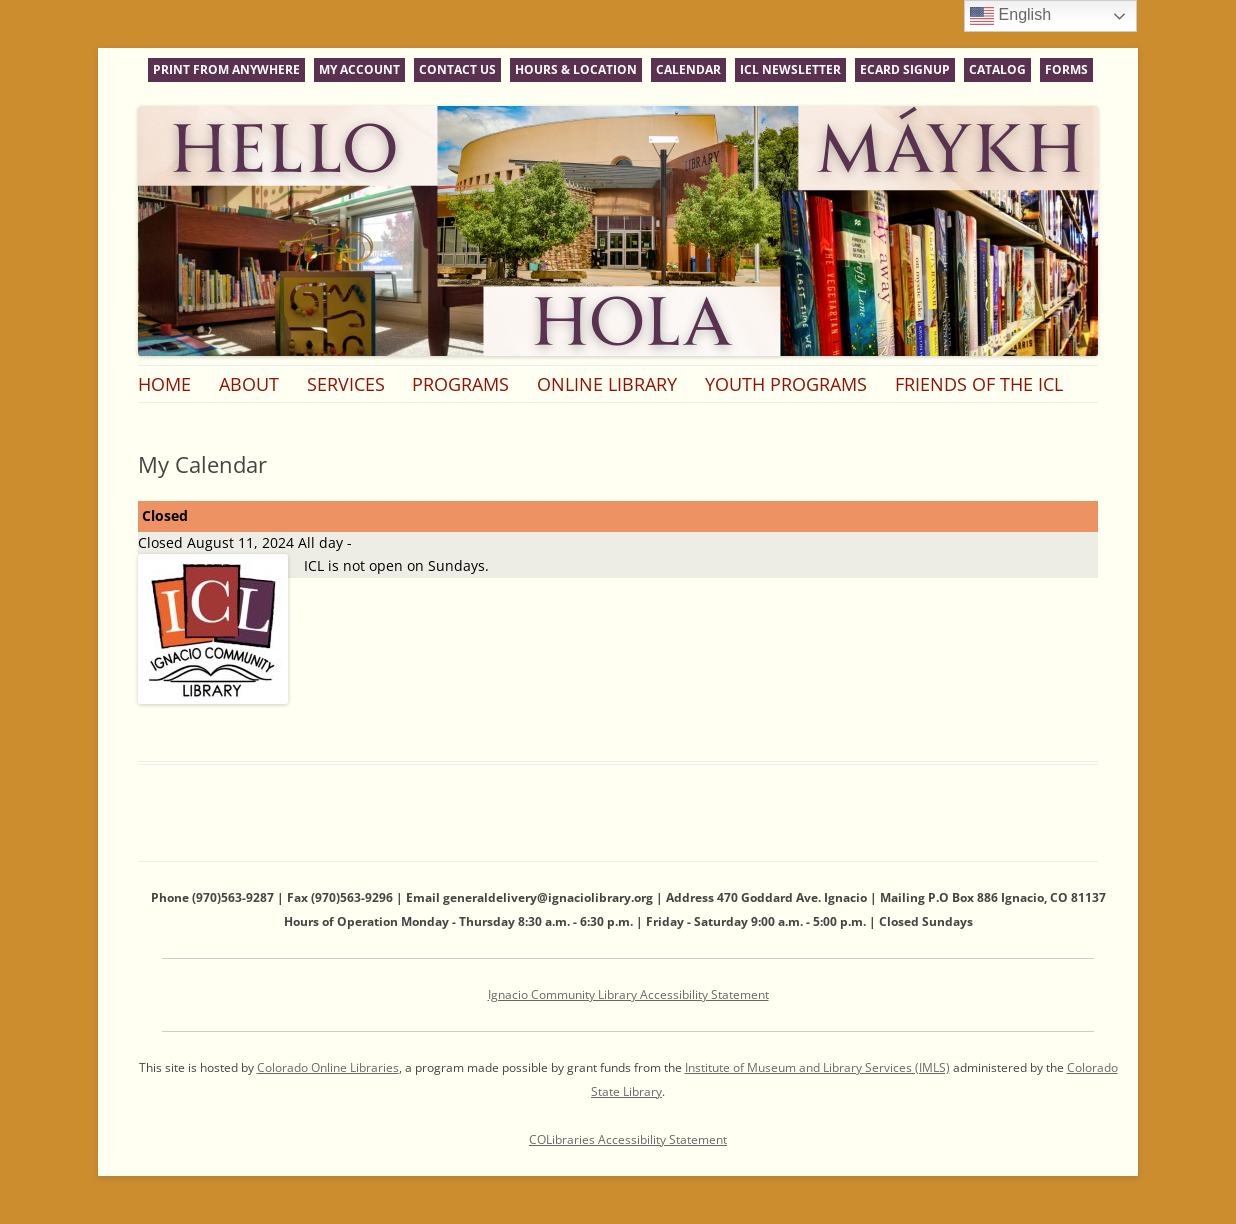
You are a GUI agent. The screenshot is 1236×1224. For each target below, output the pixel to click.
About (249, 384)
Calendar (688, 69)
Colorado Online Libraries (328, 1067)
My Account (359, 69)
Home (164, 384)
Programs (460, 384)
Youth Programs (786, 384)
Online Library (607, 384)
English (1010, 16)
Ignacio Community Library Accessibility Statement (628, 994)
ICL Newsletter (790, 69)
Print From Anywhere (226, 69)
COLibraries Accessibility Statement (628, 1139)
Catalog (997, 69)
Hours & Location (576, 69)
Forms (1066, 69)
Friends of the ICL (979, 384)
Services (346, 384)
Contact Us (457, 69)
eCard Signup (905, 69)
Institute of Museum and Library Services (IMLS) (817, 1067)
